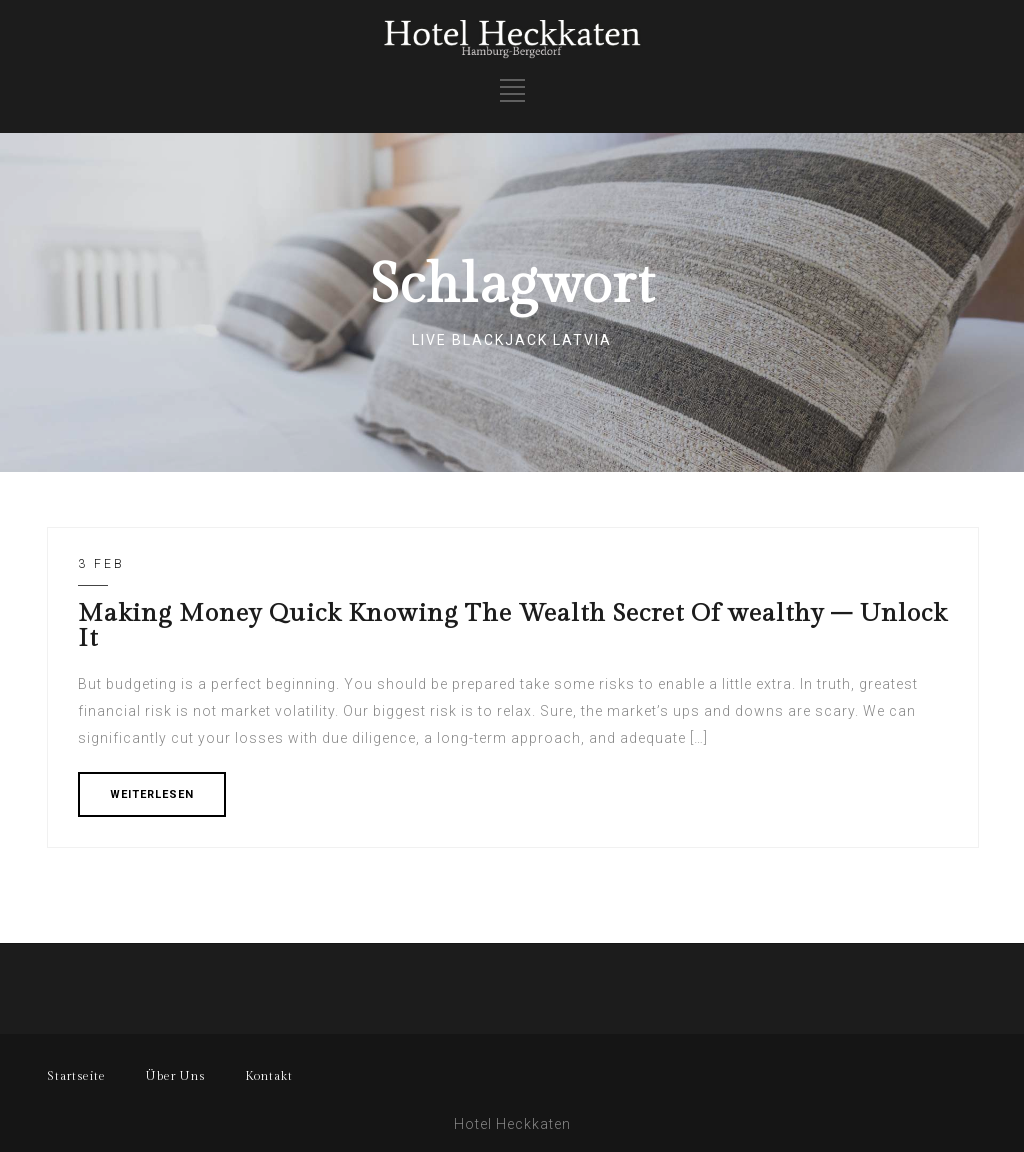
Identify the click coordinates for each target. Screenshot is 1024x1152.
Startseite (76, 1076)
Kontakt (269, 1076)
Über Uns (175, 1076)
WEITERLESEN (152, 794)
